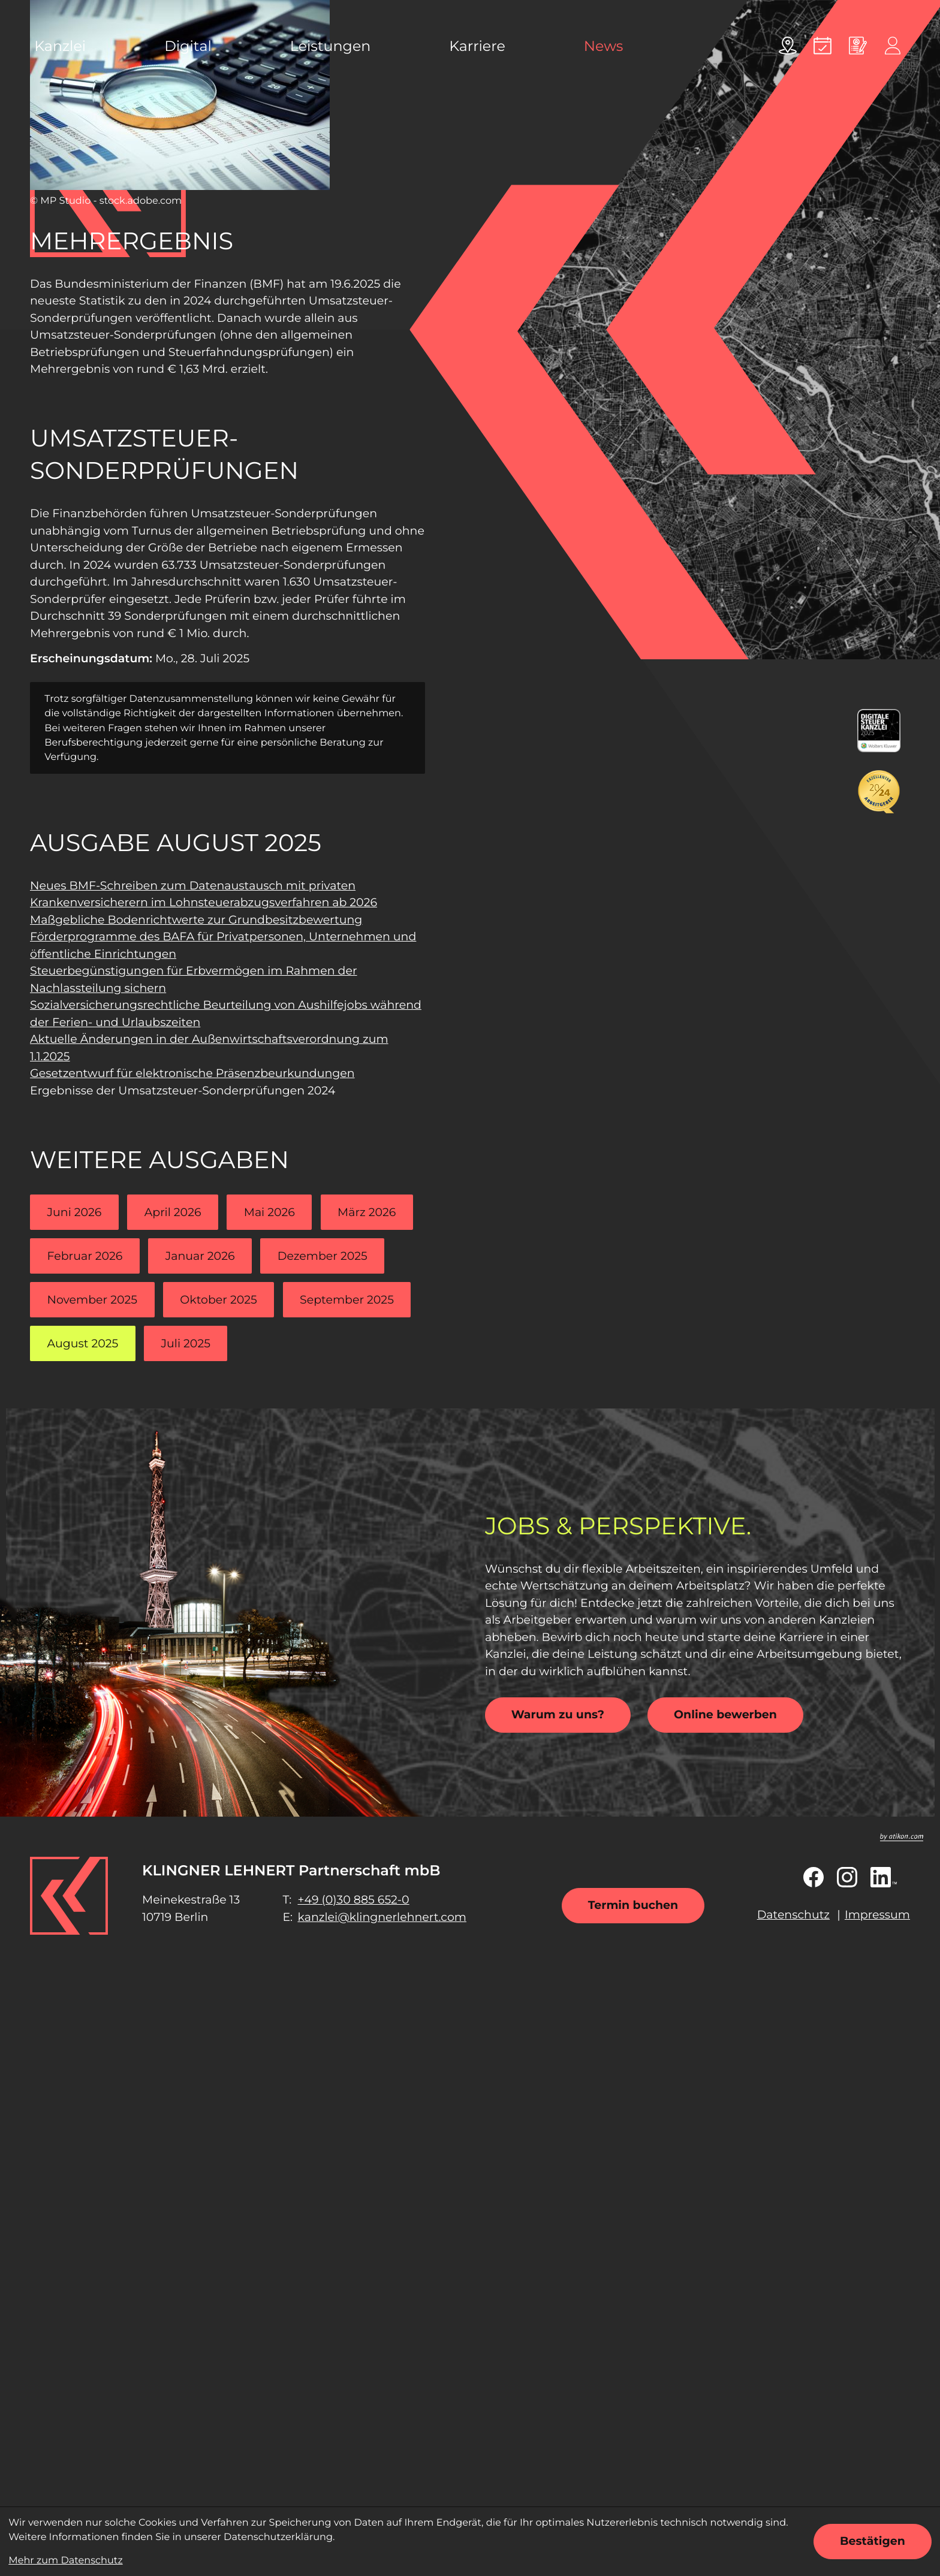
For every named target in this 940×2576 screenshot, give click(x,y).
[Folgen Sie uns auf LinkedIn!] (883, 1877)
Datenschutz (793, 1915)
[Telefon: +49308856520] (353, 1900)
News (603, 46)
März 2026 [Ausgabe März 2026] (367, 1212)
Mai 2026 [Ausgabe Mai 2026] (269, 1212)
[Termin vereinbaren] (822, 45)
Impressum (877, 1915)
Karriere (477, 46)
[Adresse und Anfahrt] (788, 45)
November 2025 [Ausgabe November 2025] (92, 1300)
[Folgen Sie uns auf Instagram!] (847, 1877)
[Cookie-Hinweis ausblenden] (873, 2541)
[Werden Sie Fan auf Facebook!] (813, 1877)
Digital (188, 46)
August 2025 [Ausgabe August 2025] (83, 1343)
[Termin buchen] (633, 1905)
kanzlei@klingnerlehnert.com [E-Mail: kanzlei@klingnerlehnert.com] (381, 1917)
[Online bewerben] (858, 45)
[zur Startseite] (69, 1896)
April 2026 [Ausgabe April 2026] (172, 1212)
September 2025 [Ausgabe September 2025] (347, 1300)
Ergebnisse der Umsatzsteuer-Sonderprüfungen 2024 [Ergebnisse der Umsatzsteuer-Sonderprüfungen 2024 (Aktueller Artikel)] (182, 1090)
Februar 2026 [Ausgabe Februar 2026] (85, 1256)
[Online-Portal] (892, 45)
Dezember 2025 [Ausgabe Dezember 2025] (322, 1256)
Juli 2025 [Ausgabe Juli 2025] (185, 1343)
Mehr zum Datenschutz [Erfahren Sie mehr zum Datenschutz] (65, 2560)
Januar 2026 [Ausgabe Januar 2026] (200, 1256)
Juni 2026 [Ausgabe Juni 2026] (74, 1212)
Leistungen (330, 46)
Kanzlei (60, 46)
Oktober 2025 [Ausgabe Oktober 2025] (218, 1300)
